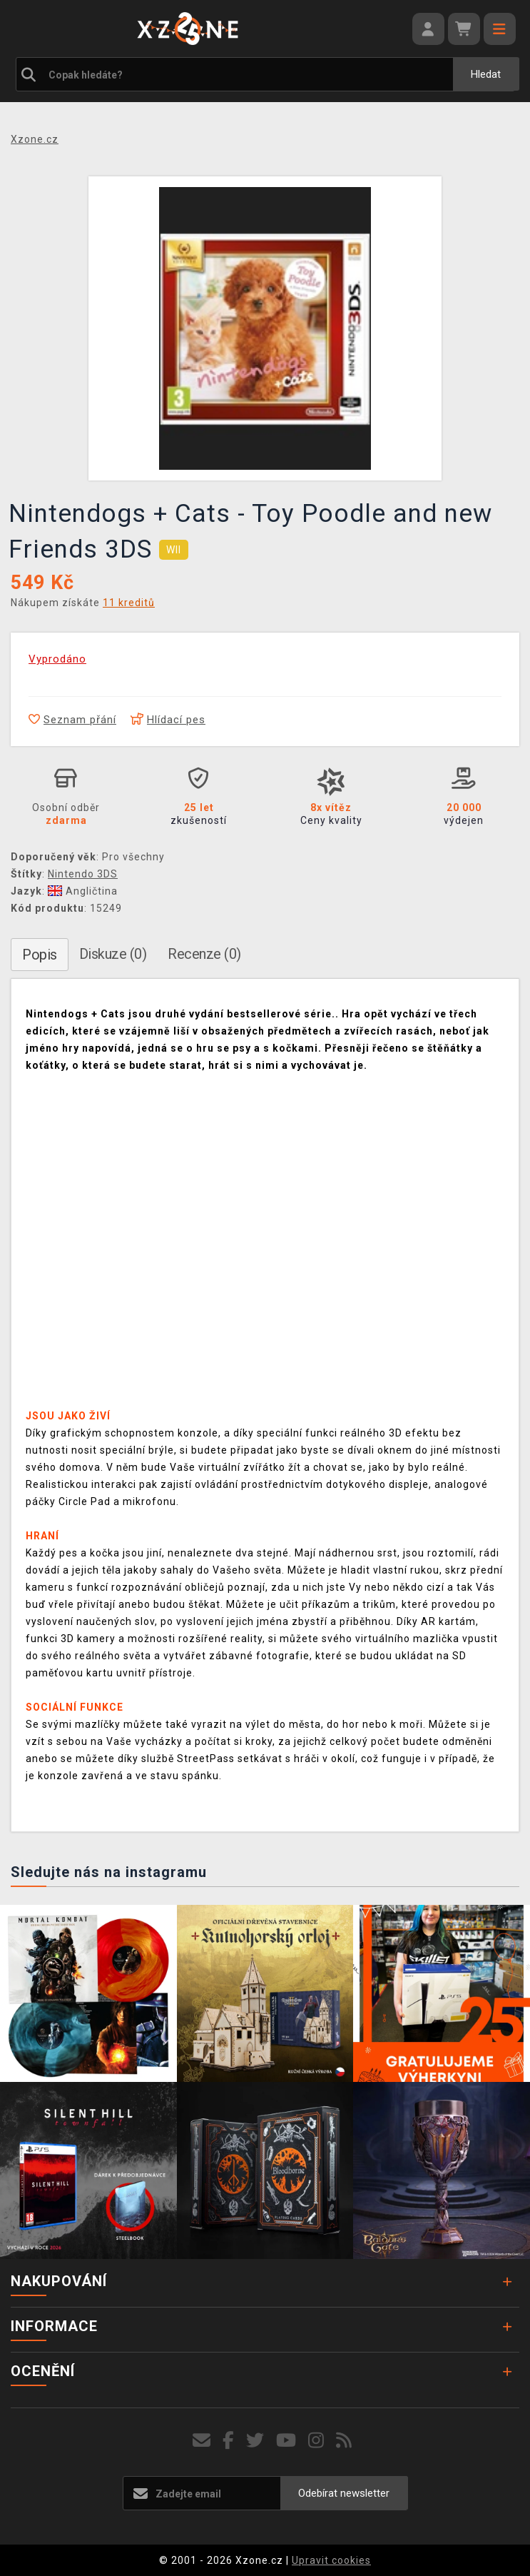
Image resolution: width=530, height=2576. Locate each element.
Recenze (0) (204, 953)
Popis (39, 954)
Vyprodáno (57, 659)
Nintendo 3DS (83, 874)
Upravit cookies (331, 2560)
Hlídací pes (168, 719)
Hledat (486, 74)
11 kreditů (129, 602)
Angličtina (83, 891)
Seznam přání (72, 719)
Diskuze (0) (113, 953)
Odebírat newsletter (343, 2493)
